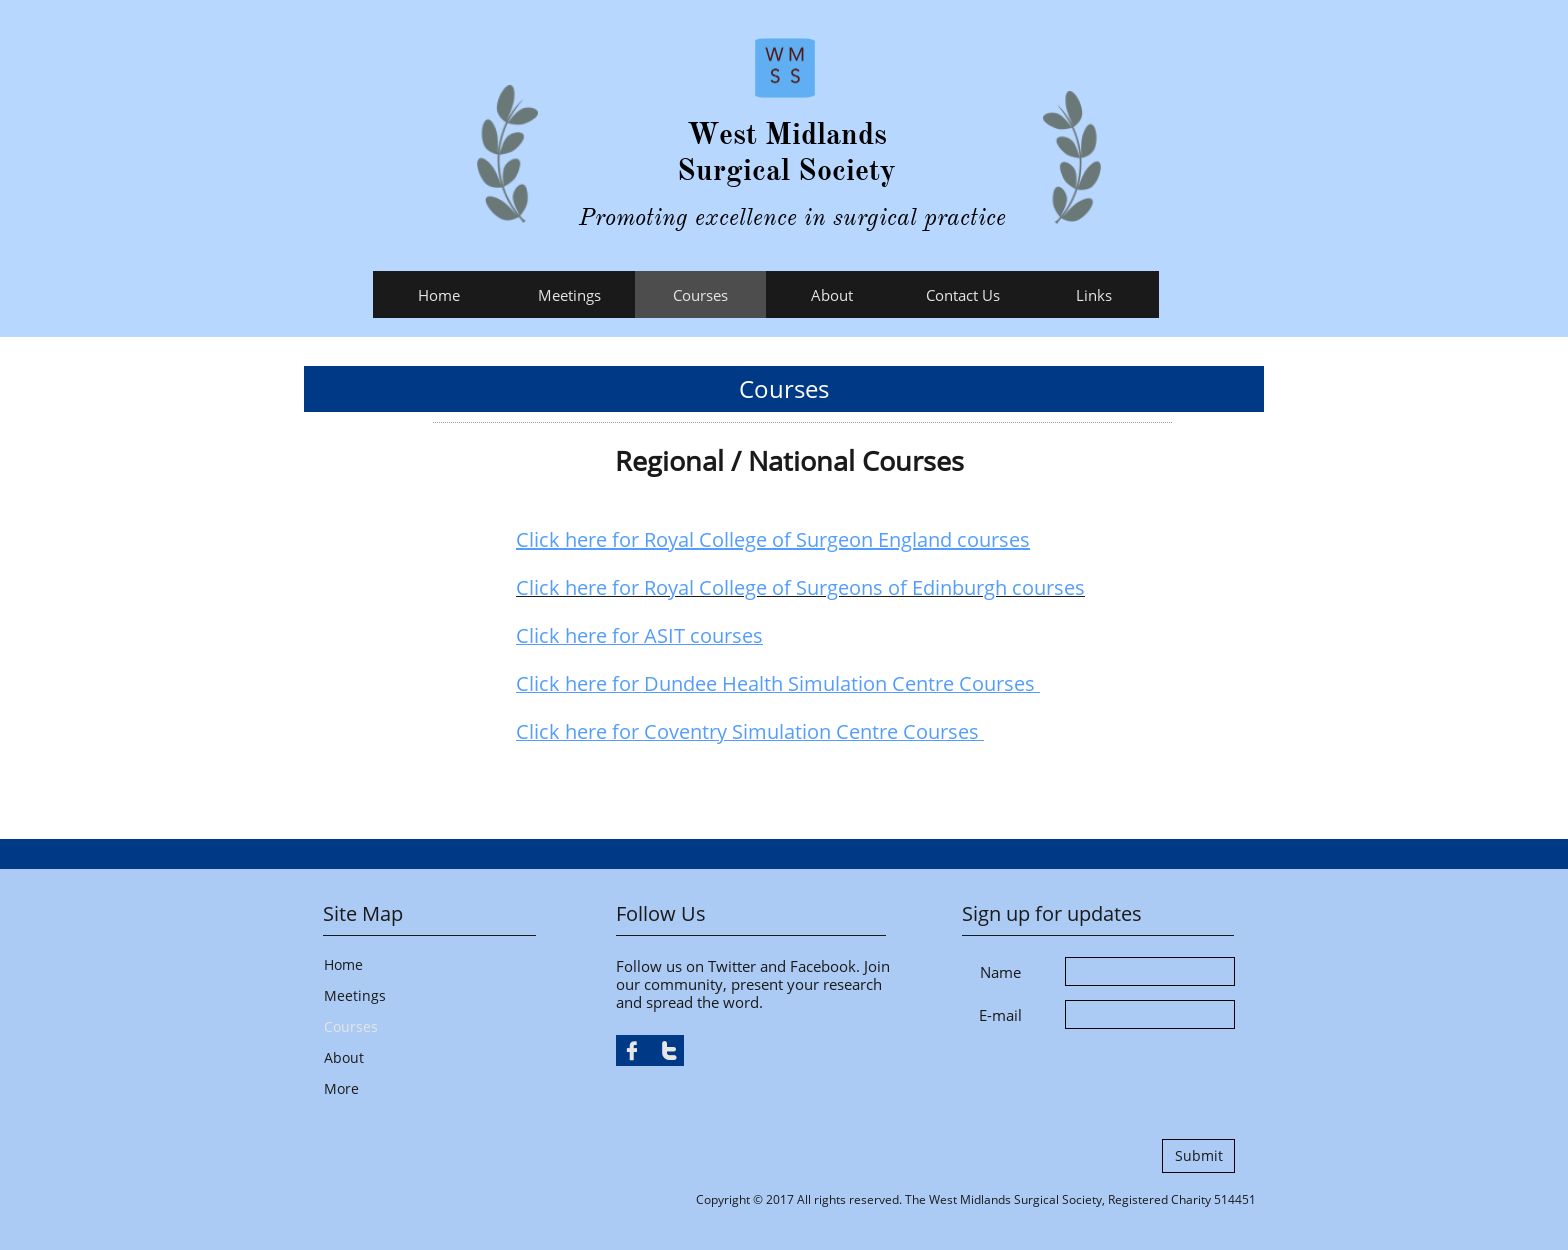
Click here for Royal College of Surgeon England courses (773, 539)
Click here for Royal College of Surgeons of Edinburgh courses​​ (800, 587)
